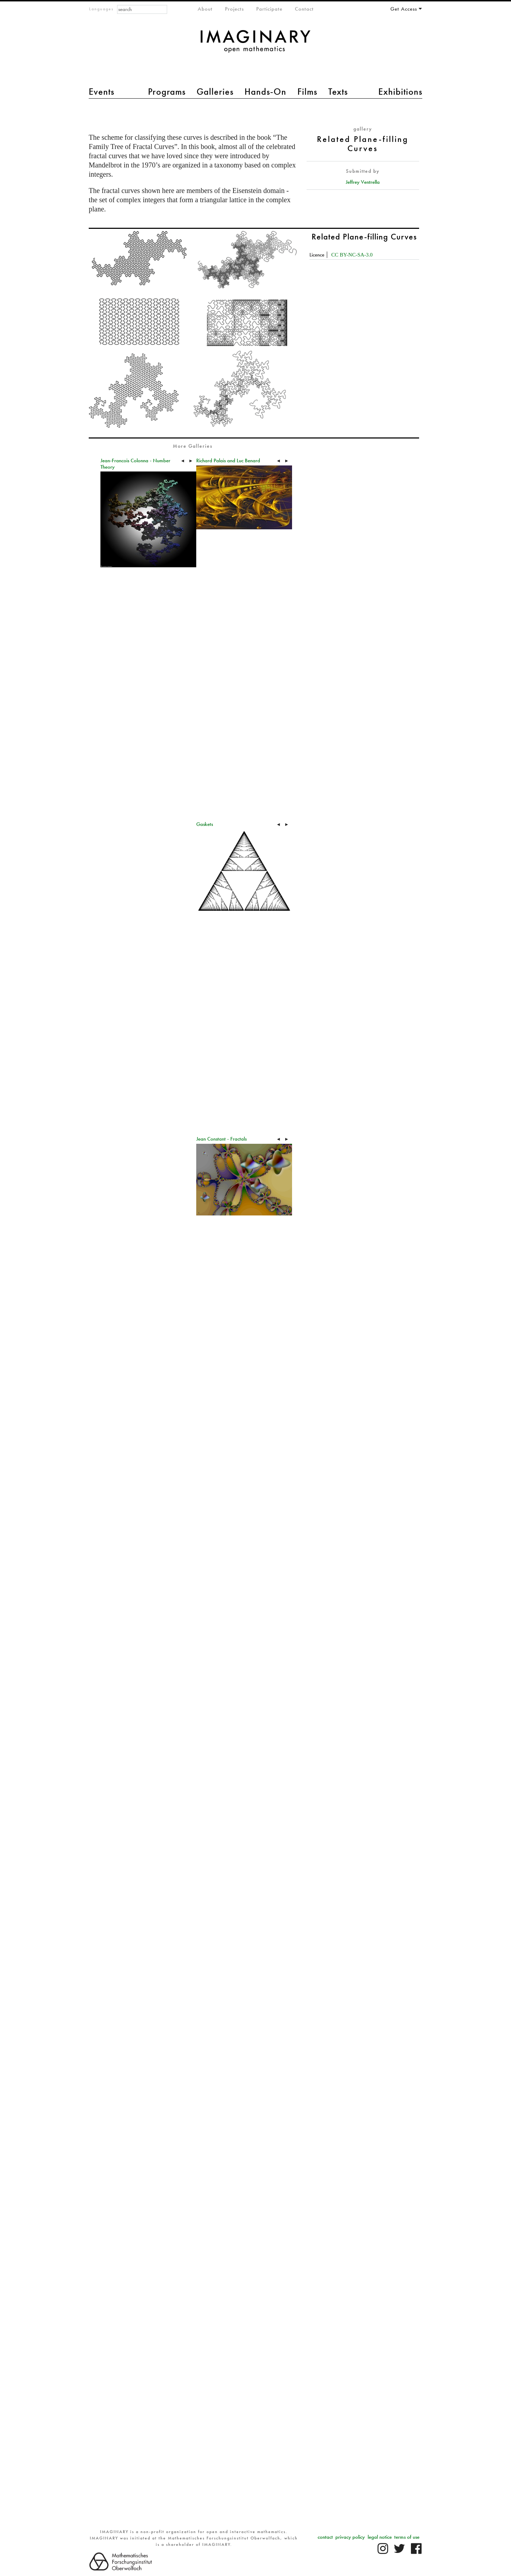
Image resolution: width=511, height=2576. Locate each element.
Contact (304, 9)
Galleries (215, 91)
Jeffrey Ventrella (363, 182)
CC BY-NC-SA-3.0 (352, 255)
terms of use (406, 2537)
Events (101, 91)
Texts (338, 91)
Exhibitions (400, 91)
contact (325, 2537)
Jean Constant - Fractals (221, 1139)
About (205, 9)
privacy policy (350, 2537)
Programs (167, 91)
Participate (269, 9)
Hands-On (265, 91)
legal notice (380, 2537)
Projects (234, 9)
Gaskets (204, 824)
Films (307, 91)
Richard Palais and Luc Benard (228, 460)
